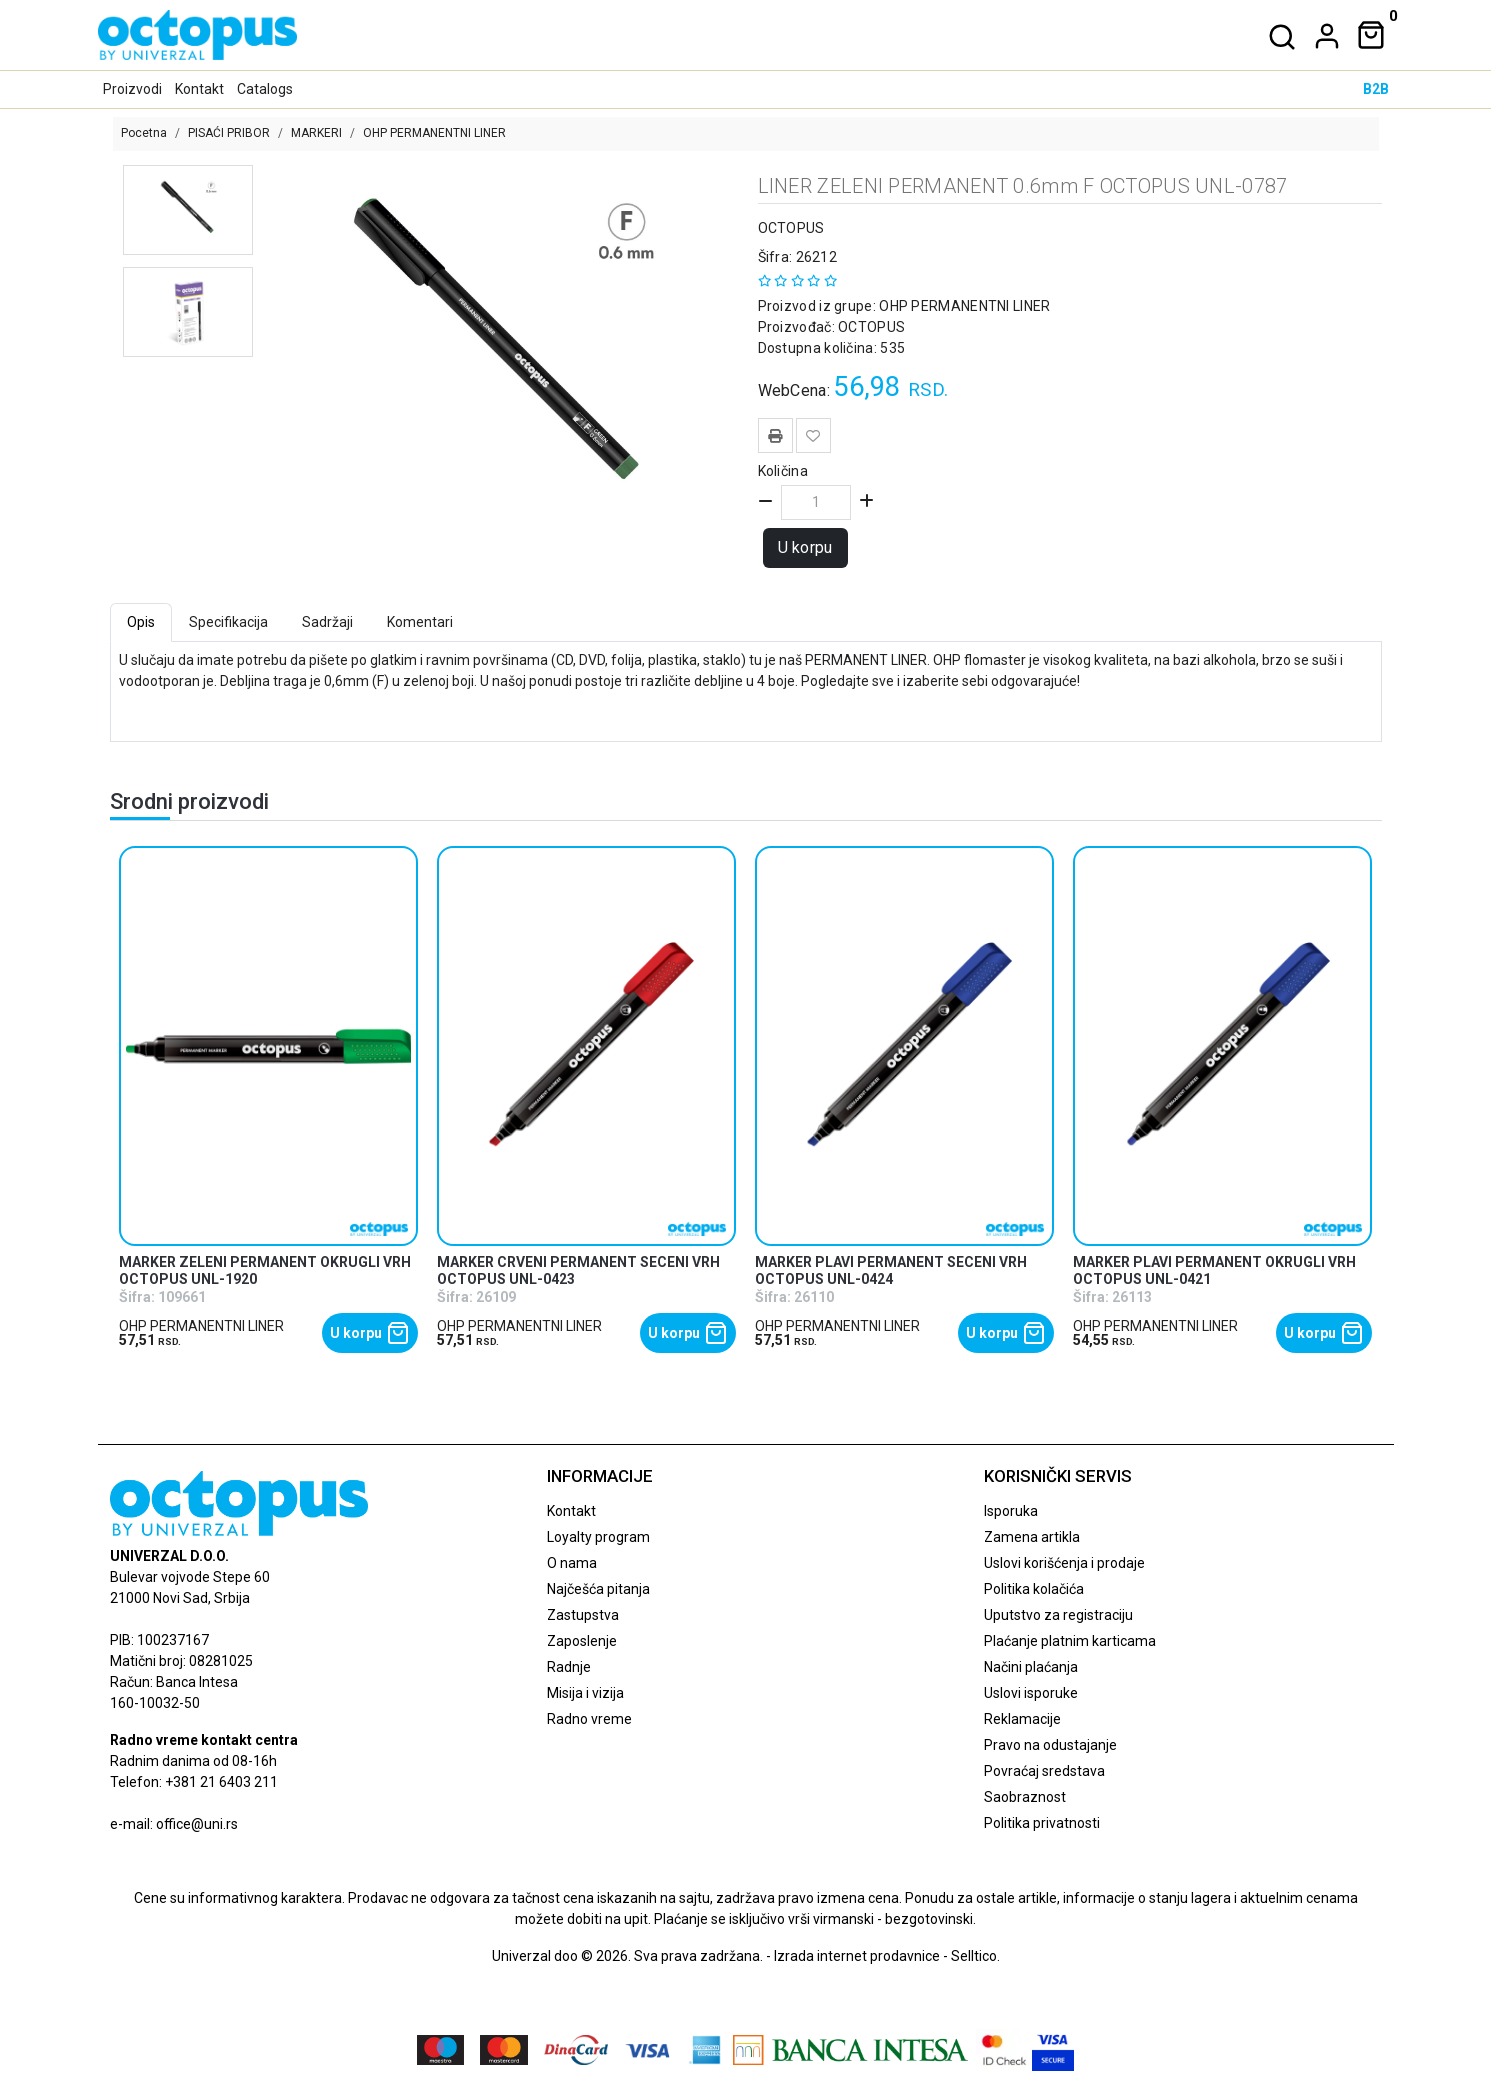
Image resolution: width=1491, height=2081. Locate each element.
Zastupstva (583, 1615)
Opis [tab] (141, 622)
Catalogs (265, 89)
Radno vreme (589, 1719)
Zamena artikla (1032, 1537)
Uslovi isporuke (1031, 1693)
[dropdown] (1323, 36)
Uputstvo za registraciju (1058, 1615)
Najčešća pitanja (598, 1589)
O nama (572, 1563)
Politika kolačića (1034, 1589)
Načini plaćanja (1031, 1667)
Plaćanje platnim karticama (1070, 1641)
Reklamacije (1022, 1719)
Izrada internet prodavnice (857, 1956)
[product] (268, 1046)
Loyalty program (598, 1537)
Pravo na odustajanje (1050, 1745)
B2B (1376, 89)
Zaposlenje (582, 1641)
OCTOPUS (791, 228)
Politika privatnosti (1042, 1823)
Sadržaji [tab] (327, 622)
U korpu (805, 547)
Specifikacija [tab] (228, 622)
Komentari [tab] (420, 622)
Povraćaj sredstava (1044, 1771)
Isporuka (1011, 1511)
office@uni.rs (197, 1824)
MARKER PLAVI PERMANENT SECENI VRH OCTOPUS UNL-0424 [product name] (891, 1270)
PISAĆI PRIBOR (229, 133)
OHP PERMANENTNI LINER (434, 133)
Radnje (569, 1667)
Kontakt (199, 89)
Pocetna (144, 133)
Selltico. (975, 1956)
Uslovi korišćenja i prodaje (1064, 1563)
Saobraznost (1025, 1797)
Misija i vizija (585, 1693)
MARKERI (316, 133)
